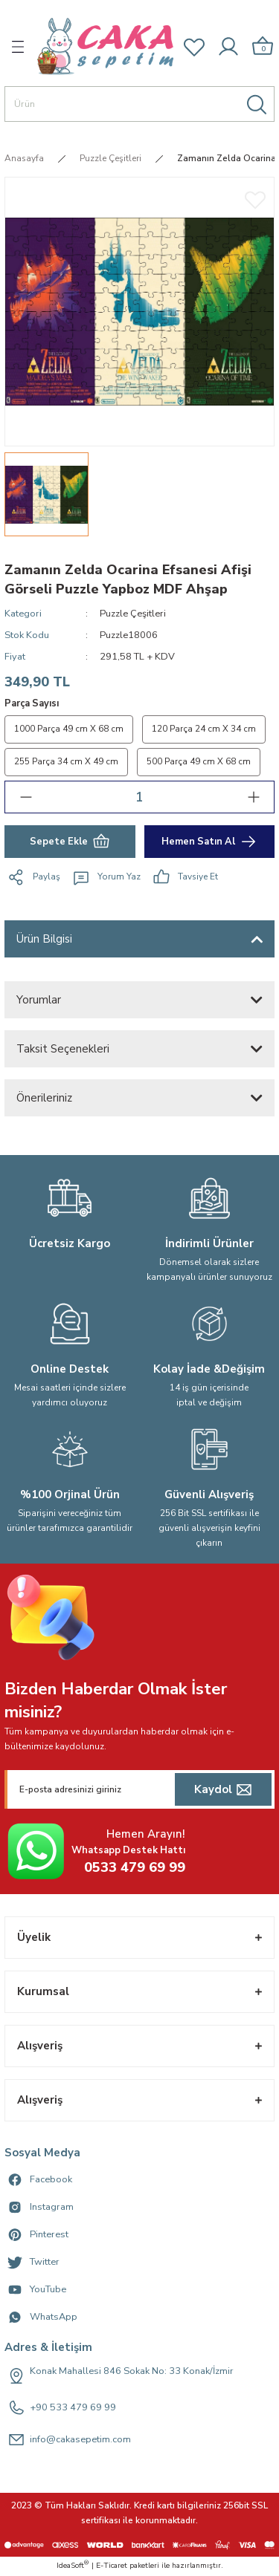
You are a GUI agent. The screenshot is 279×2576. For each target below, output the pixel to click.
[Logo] (105, 46)
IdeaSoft (73, 2565)
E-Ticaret (111, 2565)
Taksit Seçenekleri (62, 1048)
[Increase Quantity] (253, 797)
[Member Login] (228, 47)
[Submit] (223, 1789)
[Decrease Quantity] (25, 797)
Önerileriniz (44, 1097)
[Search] (139, 104)
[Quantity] (139, 797)
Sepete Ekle (70, 841)
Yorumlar (38, 999)
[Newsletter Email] (139, 1789)
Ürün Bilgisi (44, 938)
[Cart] (263, 46)
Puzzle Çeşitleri (133, 613)
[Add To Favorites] (255, 199)
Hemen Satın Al (209, 841)
